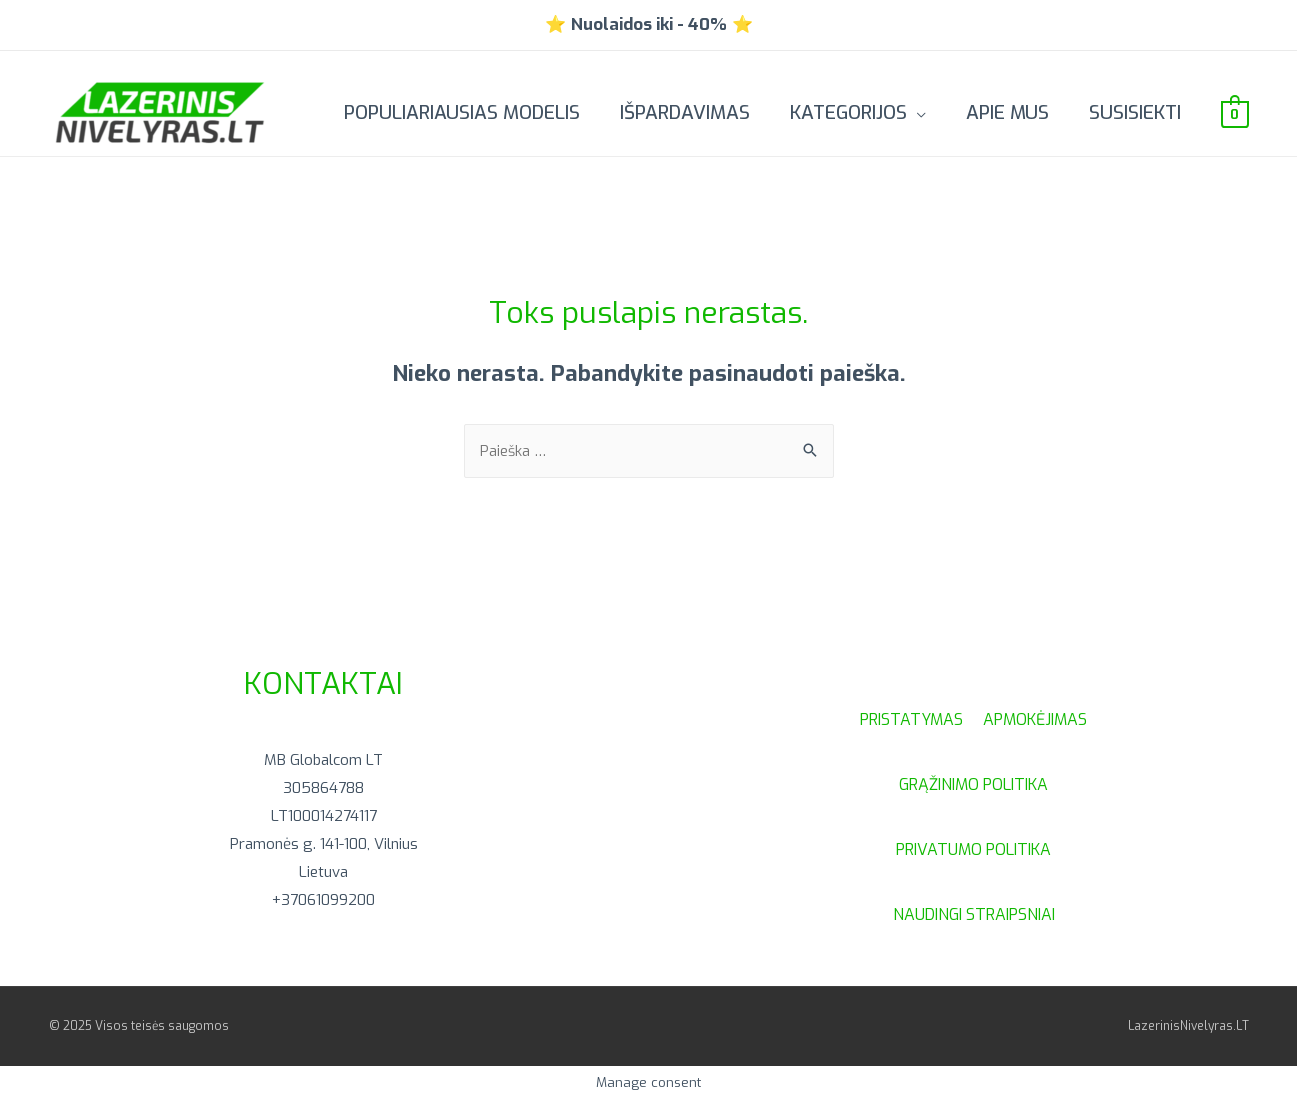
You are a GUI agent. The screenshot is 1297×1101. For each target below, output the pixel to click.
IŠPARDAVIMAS (685, 112)
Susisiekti (1135, 112)
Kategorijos (848, 112)
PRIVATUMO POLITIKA (973, 849)
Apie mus (1007, 112)
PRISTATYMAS (921, 719)
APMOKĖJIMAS (1035, 719)
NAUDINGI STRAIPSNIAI (974, 914)
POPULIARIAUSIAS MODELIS (462, 112)
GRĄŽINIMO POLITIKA (973, 784)
